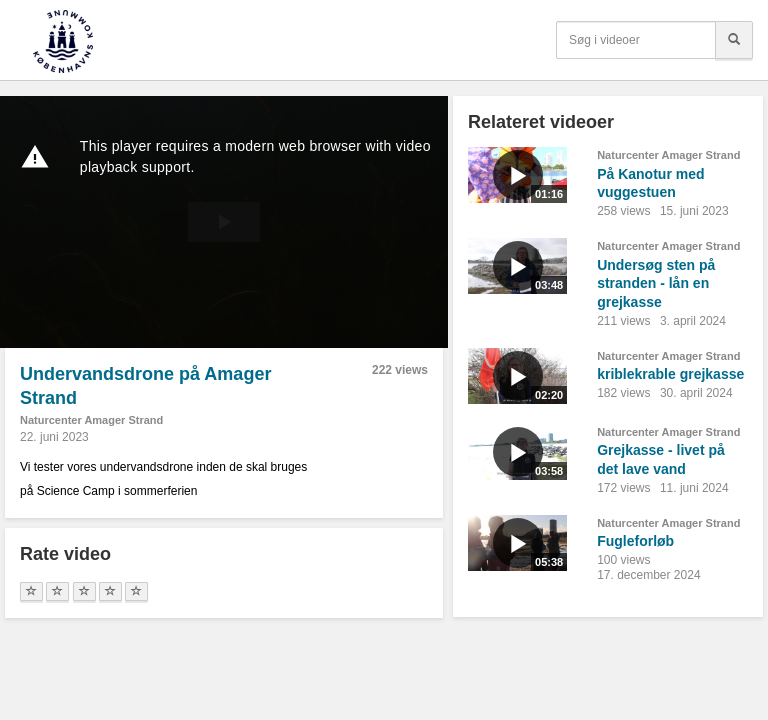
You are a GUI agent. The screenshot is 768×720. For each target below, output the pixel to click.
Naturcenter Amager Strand (91, 420)
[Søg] (734, 40)
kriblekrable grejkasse (670, 374)
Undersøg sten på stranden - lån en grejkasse (656, 283)
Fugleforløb (635, 541)
